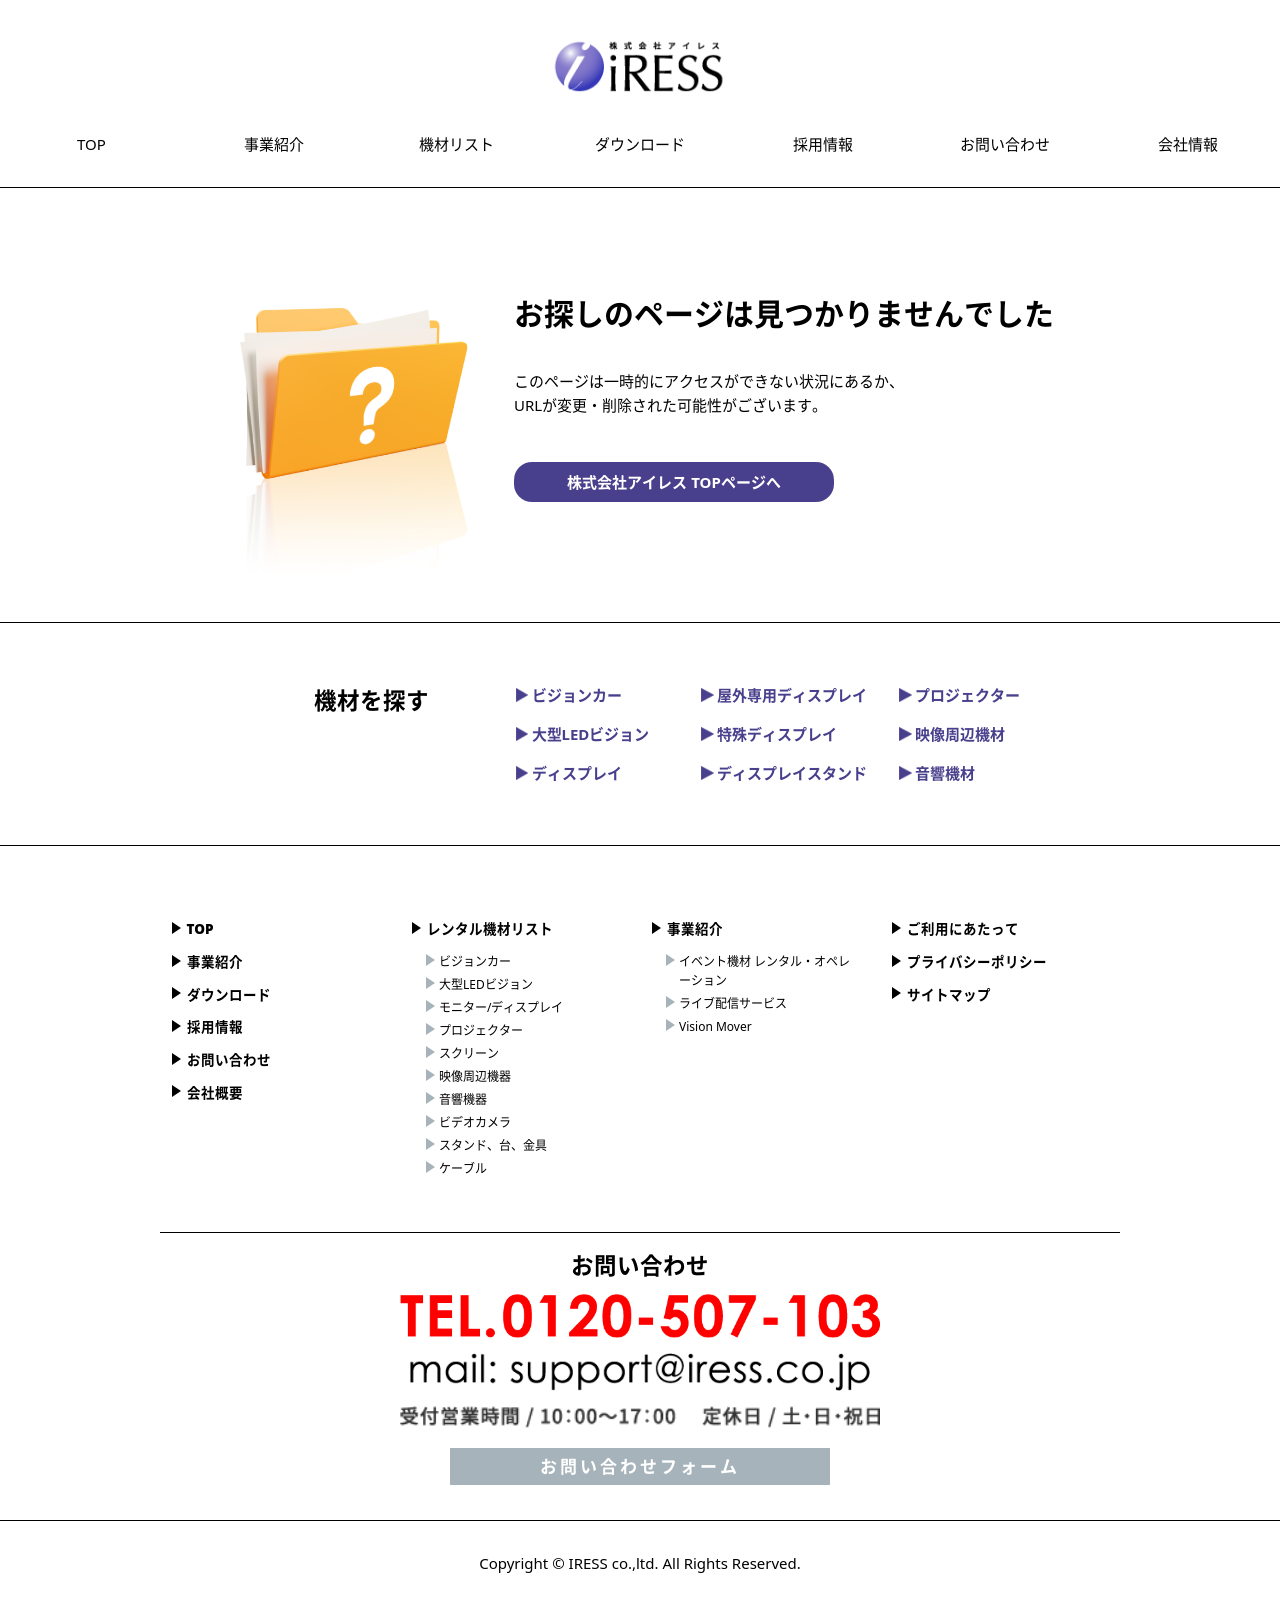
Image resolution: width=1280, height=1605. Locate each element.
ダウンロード (640, 144)
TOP (91, 144)
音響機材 (937, 773)
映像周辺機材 (952, 734)
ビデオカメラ (475, 1122)
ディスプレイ (569, 773)
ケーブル (463, 1168)
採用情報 (823, 144)
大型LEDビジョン (583, 734)
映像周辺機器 (475, 1076)
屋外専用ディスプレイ (784, 695)
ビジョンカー (569, 695)
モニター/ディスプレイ (501, 1007)
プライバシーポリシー (977, 962)
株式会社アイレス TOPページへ (673, 482)
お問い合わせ (1005, 144)
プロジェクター (959, 695)
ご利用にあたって (963, 929)
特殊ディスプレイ (769, 734)
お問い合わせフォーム (640, 1466)
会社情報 (1188, 144)
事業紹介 (274, 144)
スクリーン (469, 1053)
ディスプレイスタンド (784, 773)
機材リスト (456, 144)
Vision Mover (715, 1026)
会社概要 (215, 1093)
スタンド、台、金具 (493, 1145)
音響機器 (463, 1099)
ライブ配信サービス (733, 1003)
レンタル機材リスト (490, 929)
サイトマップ (949, 995)
